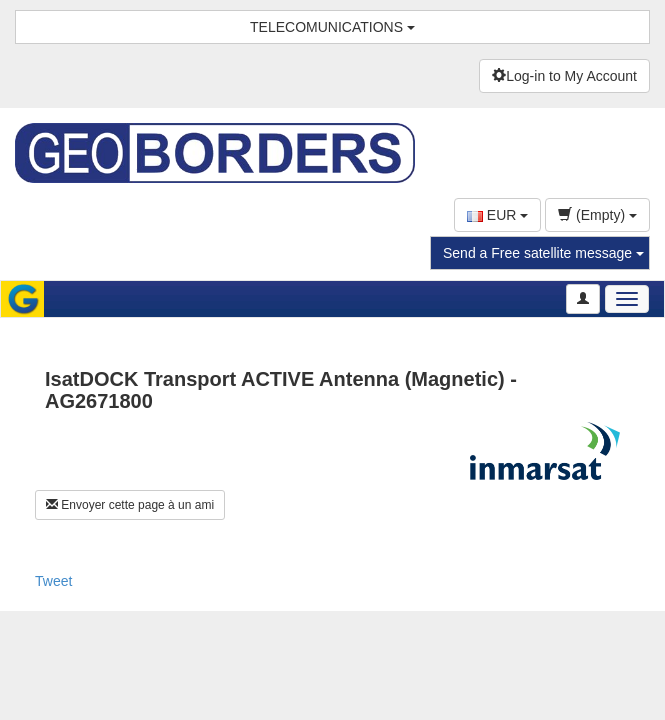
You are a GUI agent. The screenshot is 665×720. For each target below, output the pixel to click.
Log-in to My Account (564, 76)
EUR (497, 215)
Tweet (53, 581)
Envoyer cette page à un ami (130, 505)
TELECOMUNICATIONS (332, 27)
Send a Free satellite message (543, 253)
